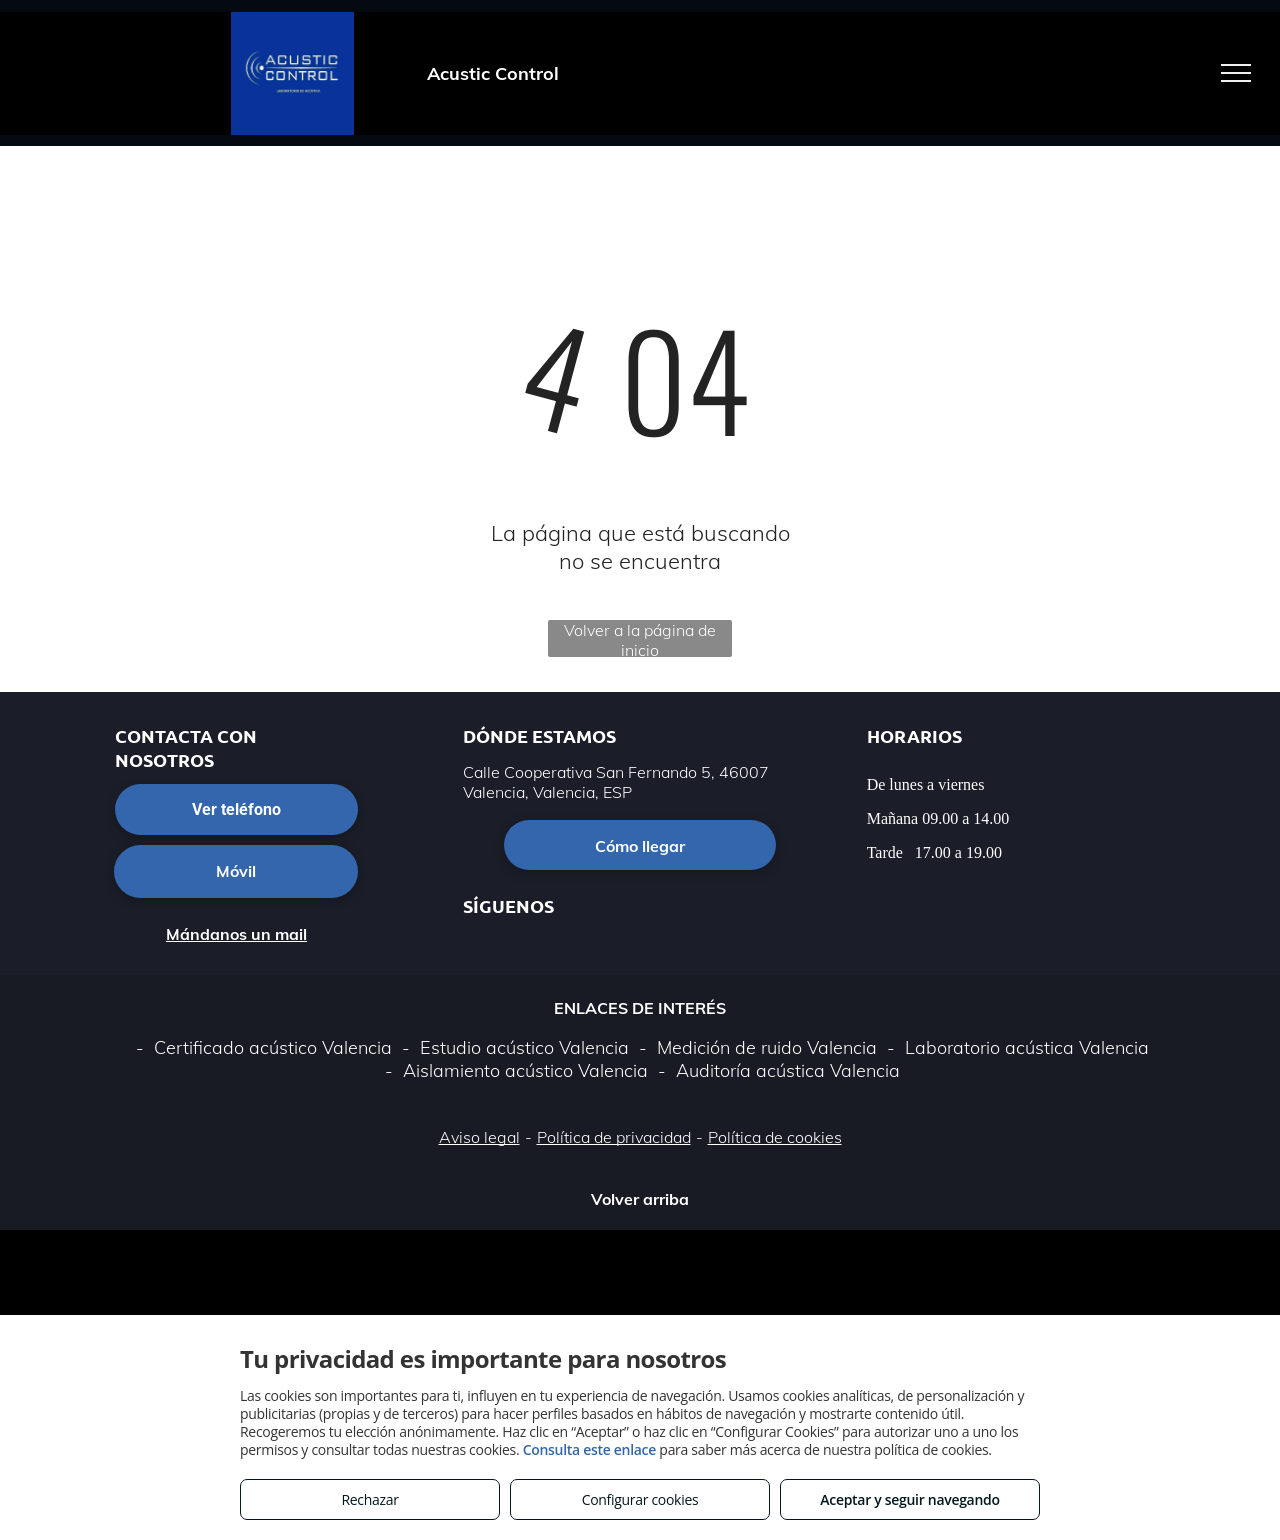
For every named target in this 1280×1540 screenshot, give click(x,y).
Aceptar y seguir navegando (909, 1499)
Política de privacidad (614, 1137)
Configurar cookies (640, 1499)
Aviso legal (479, 1137)
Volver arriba (640, 1199)
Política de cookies (775, 1137)
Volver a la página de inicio (640, 638)
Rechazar (369, 1499)
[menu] (1236, 73)
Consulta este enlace (589, 1449)
